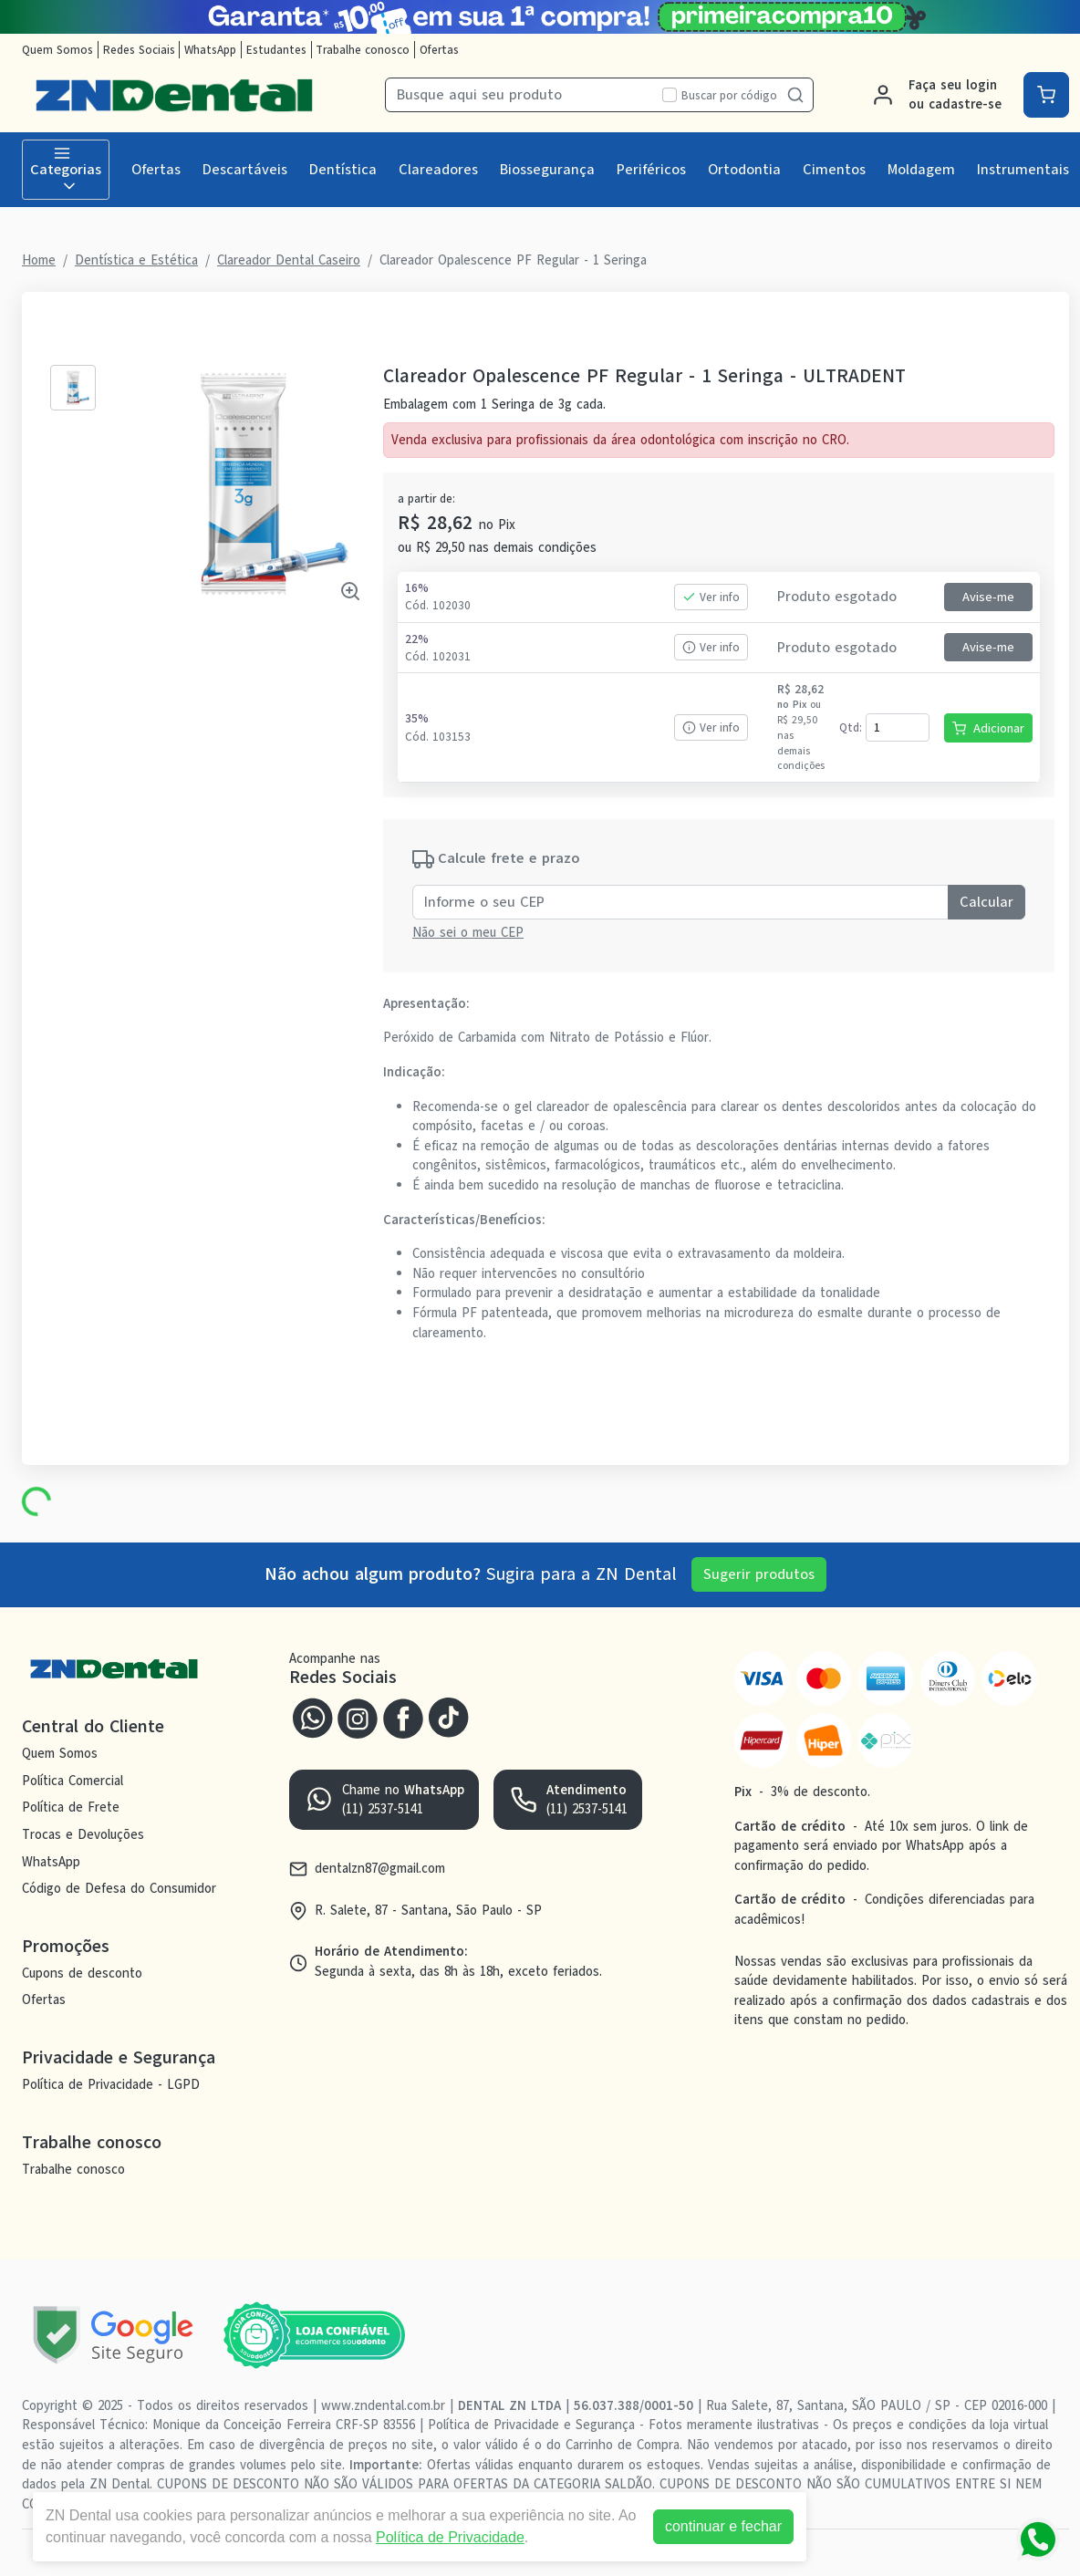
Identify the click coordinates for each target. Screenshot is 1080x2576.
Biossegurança (547, 170)
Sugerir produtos (759, 1574)
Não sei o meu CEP (468, 932)
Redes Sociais (139, 49)
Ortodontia (744, 170)
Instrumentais (1023, 170)
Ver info (711, 597)
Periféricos (651, 170)
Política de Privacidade (441, 2537)
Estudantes (276, 49)
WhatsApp (210, 49)
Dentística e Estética (136, 260)
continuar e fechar (714, 2526)
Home (39, 260)
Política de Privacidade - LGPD (111, 2084)
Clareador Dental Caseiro (288, 260)
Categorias (65, 169)
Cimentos (834, 170)
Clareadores (438, 170)
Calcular (986, 902)
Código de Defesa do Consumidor (119, 1888)
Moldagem (921, 170)
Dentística (343, 170)
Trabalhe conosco (363, 49)
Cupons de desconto (82, 1973)
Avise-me (988, 597)
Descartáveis (244, 170)
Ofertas (439, 49)
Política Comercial (72, 1780)
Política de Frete (70, 1807)
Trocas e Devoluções (83, 1834)
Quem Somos (57, 49)
